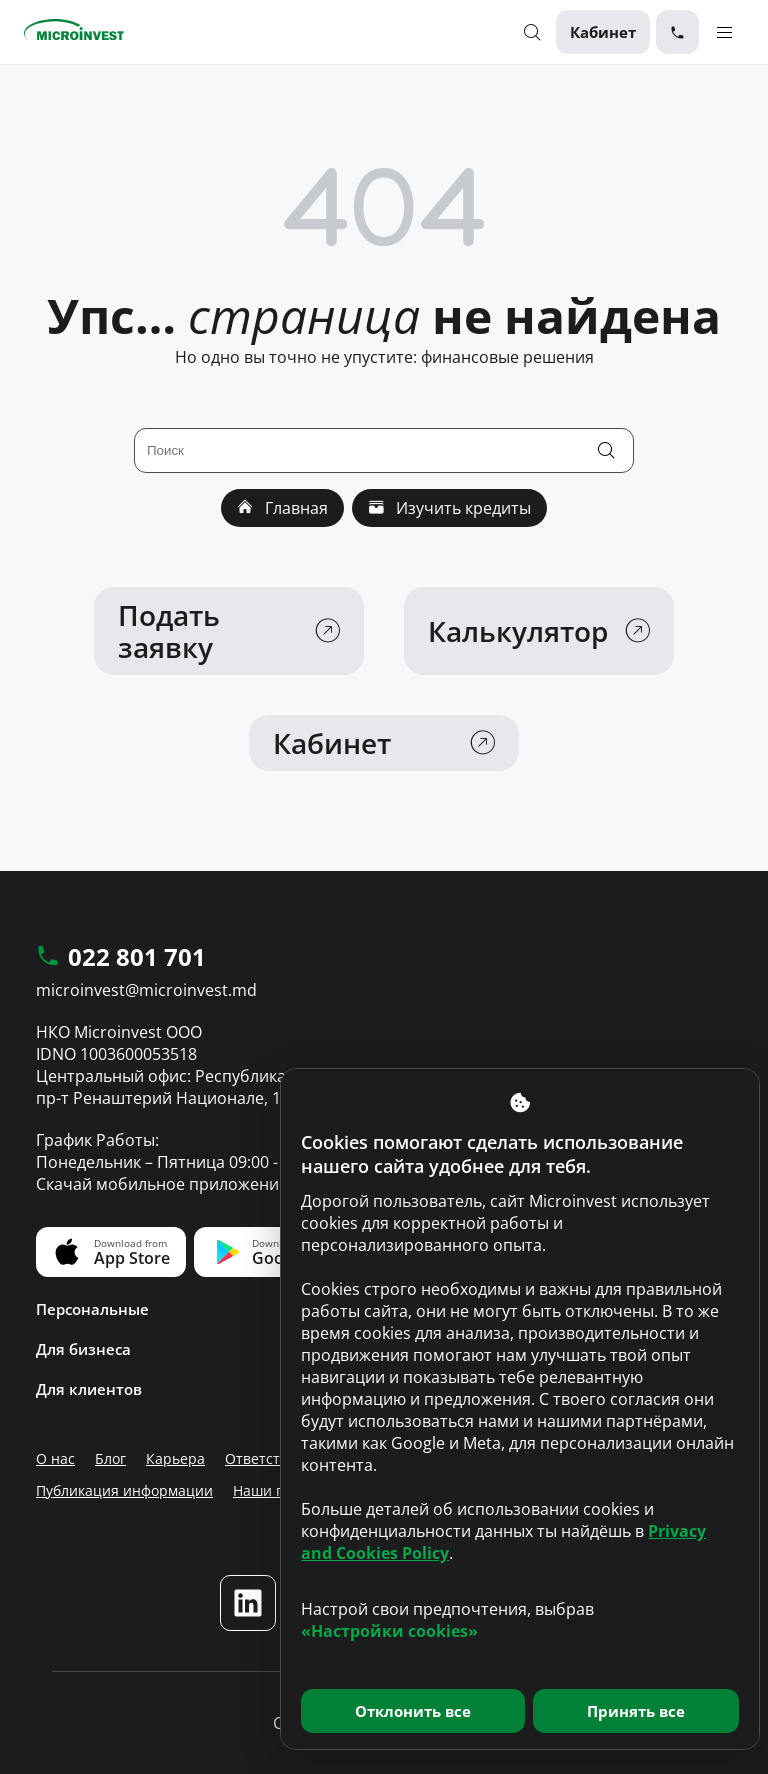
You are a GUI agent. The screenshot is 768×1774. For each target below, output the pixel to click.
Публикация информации (124, 1490)
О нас (55, 1458)
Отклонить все (413, 1711)
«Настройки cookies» (389, 1631)
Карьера (175, 1458)
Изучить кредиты (449, 508)
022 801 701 (121, 958)
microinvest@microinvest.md (146, 990)
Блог (110, 1458)
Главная (282, 508)
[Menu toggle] (724, 31)
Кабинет (603, 32)
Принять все (636, 1711)
